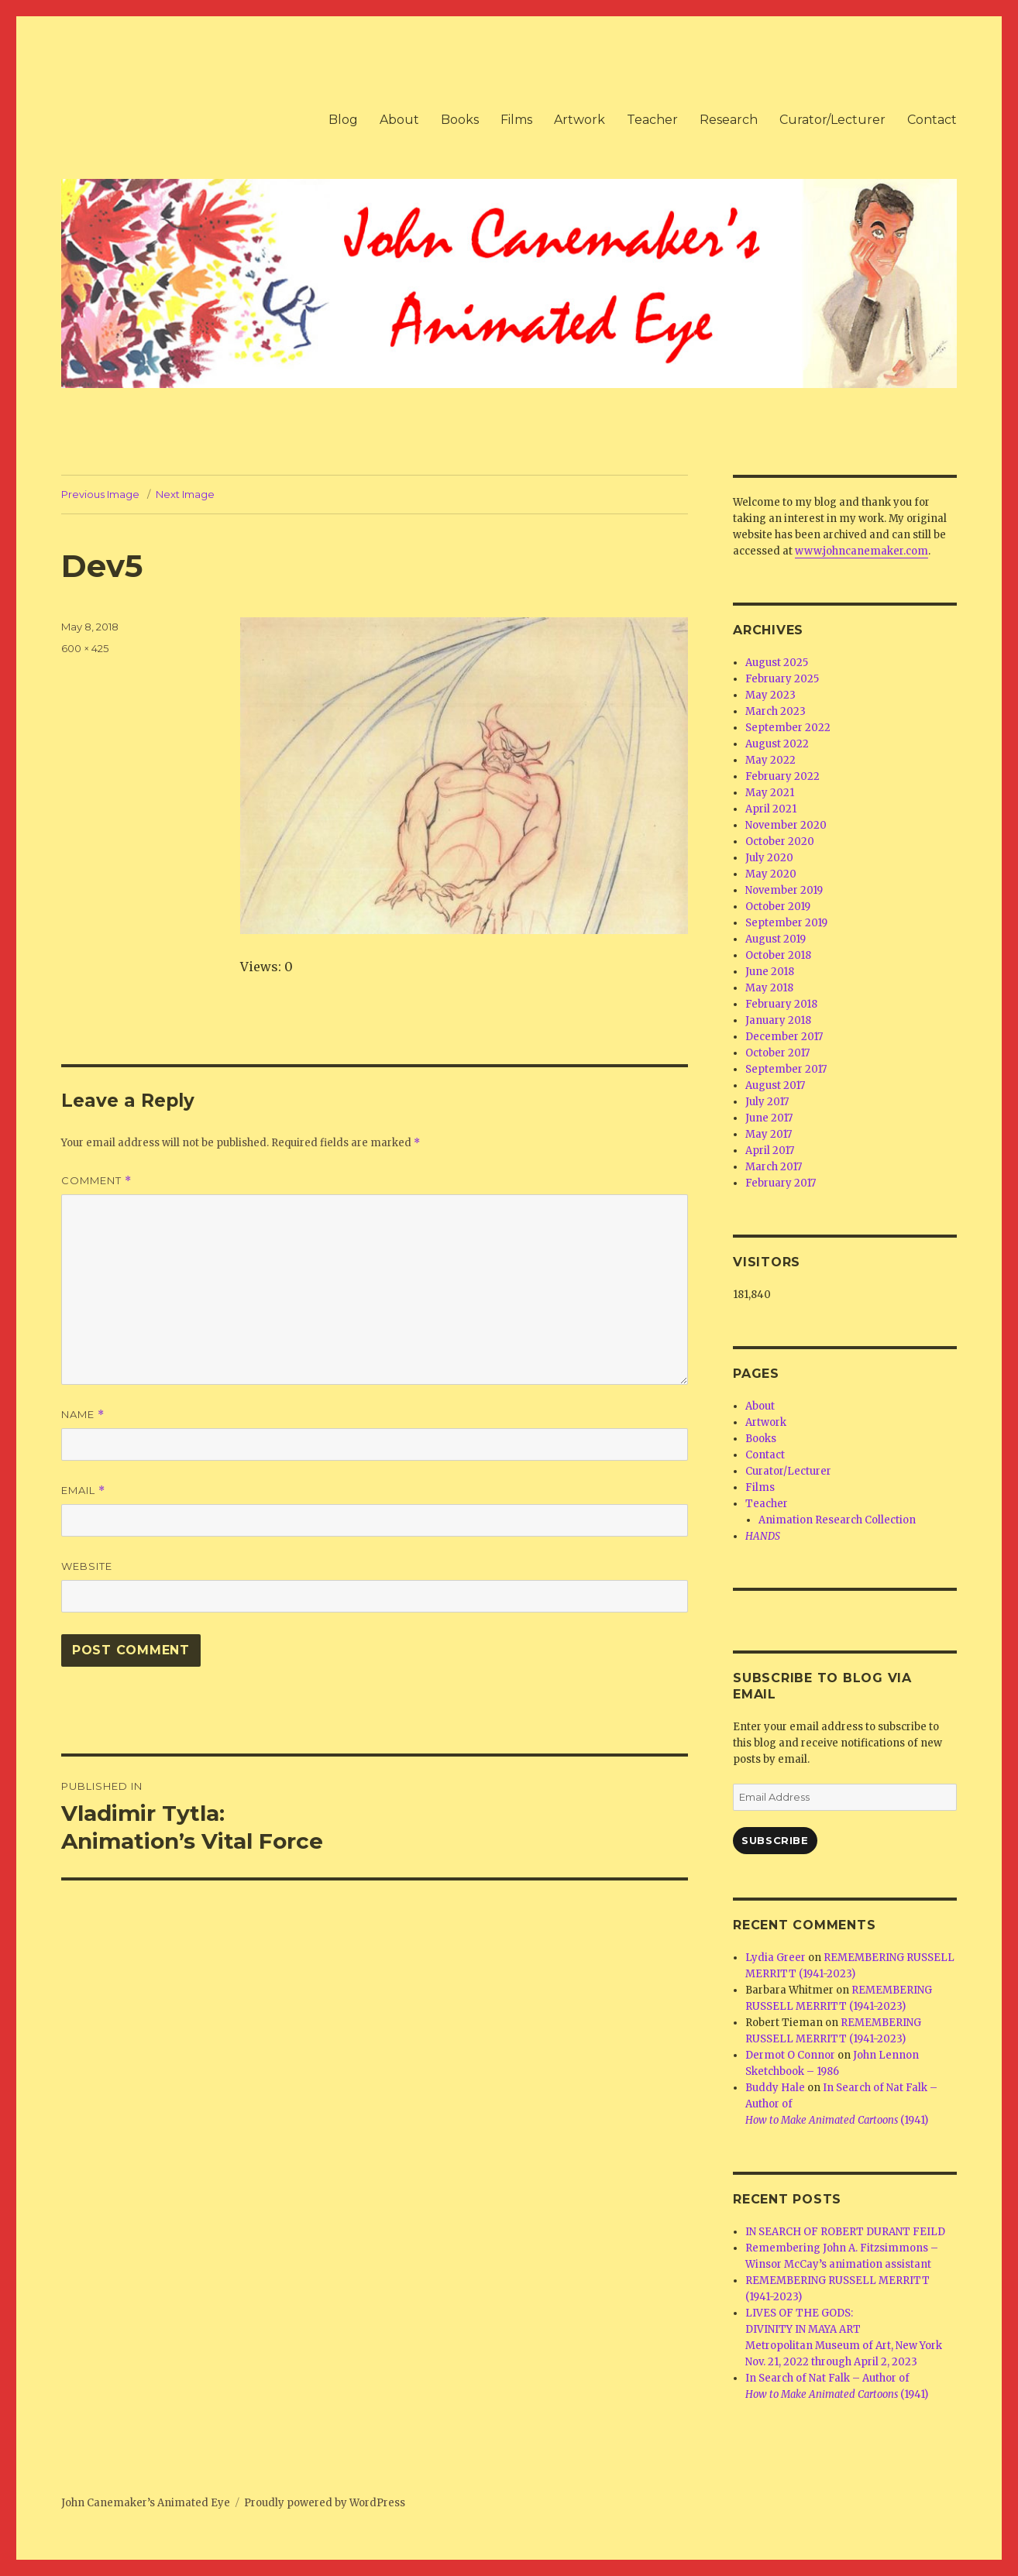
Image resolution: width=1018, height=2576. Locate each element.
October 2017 (777, 1053)
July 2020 (769, 857)
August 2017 (775, 1085)
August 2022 (777, 743)
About (399, 119)
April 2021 (770, 809)
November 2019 (784, 890)
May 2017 (768, 1134)
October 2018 (778, 955)
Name (83, 1414)
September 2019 (786, 922)
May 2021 (769, 792)
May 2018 (769, 987)
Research (729, 119)
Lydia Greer (775, 1957)
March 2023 (775, 711)
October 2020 (779, 841)
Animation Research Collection (837, 1520)
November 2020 (786, 825)
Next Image (185, 494)
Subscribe (774, 1840)
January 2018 (778, 1020)
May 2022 (770, 760)
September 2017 (786, 1069)
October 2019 (777, 906)
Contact (932, 119)
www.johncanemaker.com (861, 551)
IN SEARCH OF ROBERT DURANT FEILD (845, 2231)
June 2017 (769, 1118)
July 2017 (767, 1101)
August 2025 (776, 662)
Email (83, 1490)
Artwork (579, 119)
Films (516, 119)
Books (460, 119)
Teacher (652, 119)
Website (86, 1566)
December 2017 (784, 1036)
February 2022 (782, 776)
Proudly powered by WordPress (324, 2502)
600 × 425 (84, 648)
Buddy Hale (775, 2087)
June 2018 (769, 971)
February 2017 (780, 1183)
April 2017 (769, 1150)
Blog (343, 119)
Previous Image (100, 494)
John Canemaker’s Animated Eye (145, 2502)
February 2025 (782, 678)
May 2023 (770, 695)
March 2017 (773, 1166)
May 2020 (770, 874)
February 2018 (781, 1004)
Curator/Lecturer (832, 119)
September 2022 (788, 727)
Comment (96, 1180)
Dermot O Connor (790, 2055)
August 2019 (775, 939)
